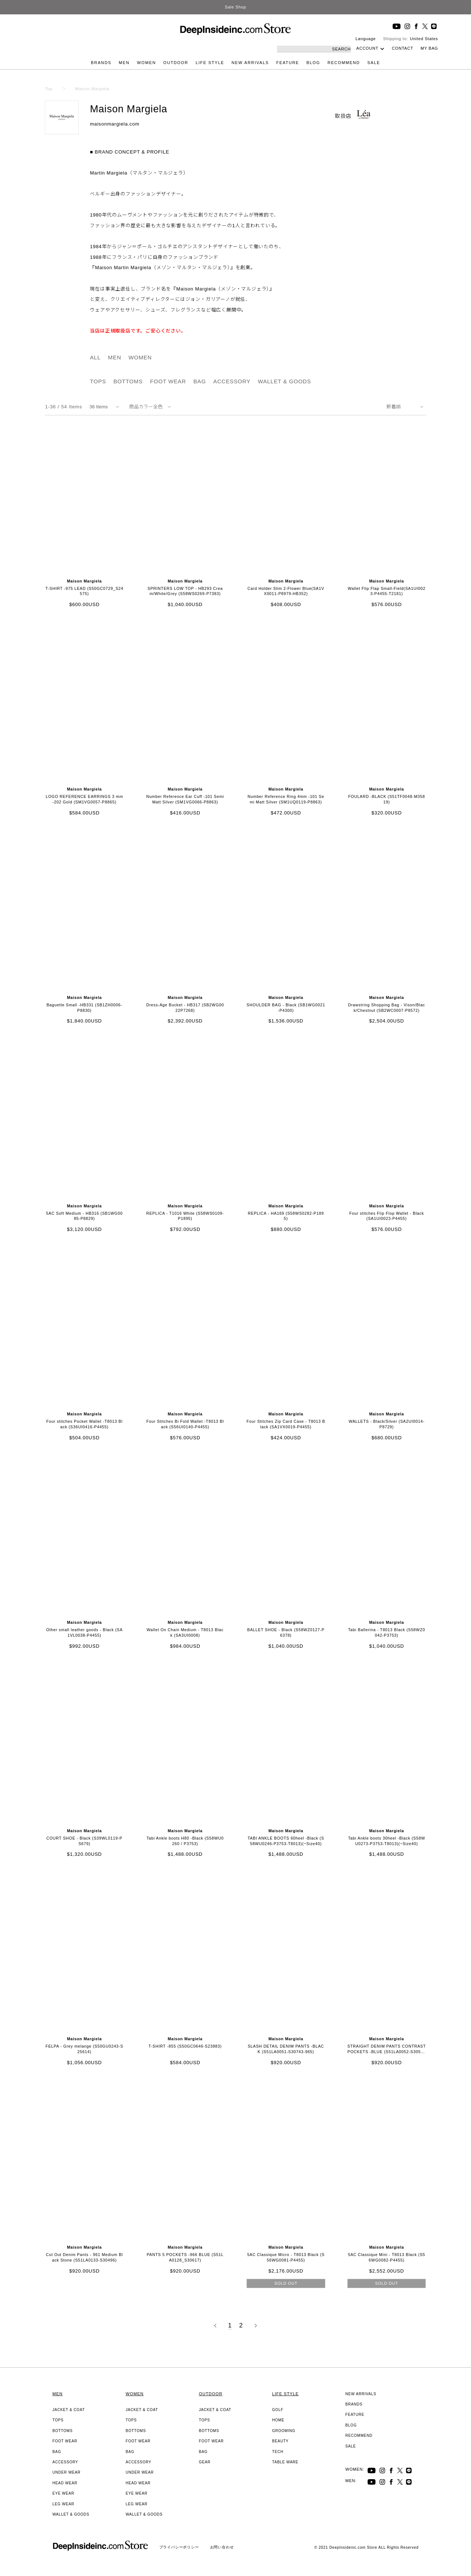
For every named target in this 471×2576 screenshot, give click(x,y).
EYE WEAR (63, 2493)
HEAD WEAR (65, 2483)
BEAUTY (280, 2441)
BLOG (313, 62)
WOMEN (146, 62)
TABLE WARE (285, 2462)
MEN (124, 62)
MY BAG (429, 48)
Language (365, 38)
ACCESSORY (232, 381)
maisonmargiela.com (114, 124)
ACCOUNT (367, 48)
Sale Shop (235, 7)
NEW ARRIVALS (250, 62)
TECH (277, 2452)
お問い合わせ (222, 2547)
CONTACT (402, 48)
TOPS (98, 381)
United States (424, 38)
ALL (95, 357)
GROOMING (283, 2431)
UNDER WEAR (67, 2472)
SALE (373, 62)
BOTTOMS (128, 381)
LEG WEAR (63, 2504)
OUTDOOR (175, 62)
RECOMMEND (343, 62)
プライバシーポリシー (179, 2547)
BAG (200, 381)
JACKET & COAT (69, 2410)
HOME (278, 2420)
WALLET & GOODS (284, 381)
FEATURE (287, 62)
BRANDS (101, 62)
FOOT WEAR (168, 381)
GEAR (205, 2462)
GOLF (277, 2410)
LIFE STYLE (210, 62)
